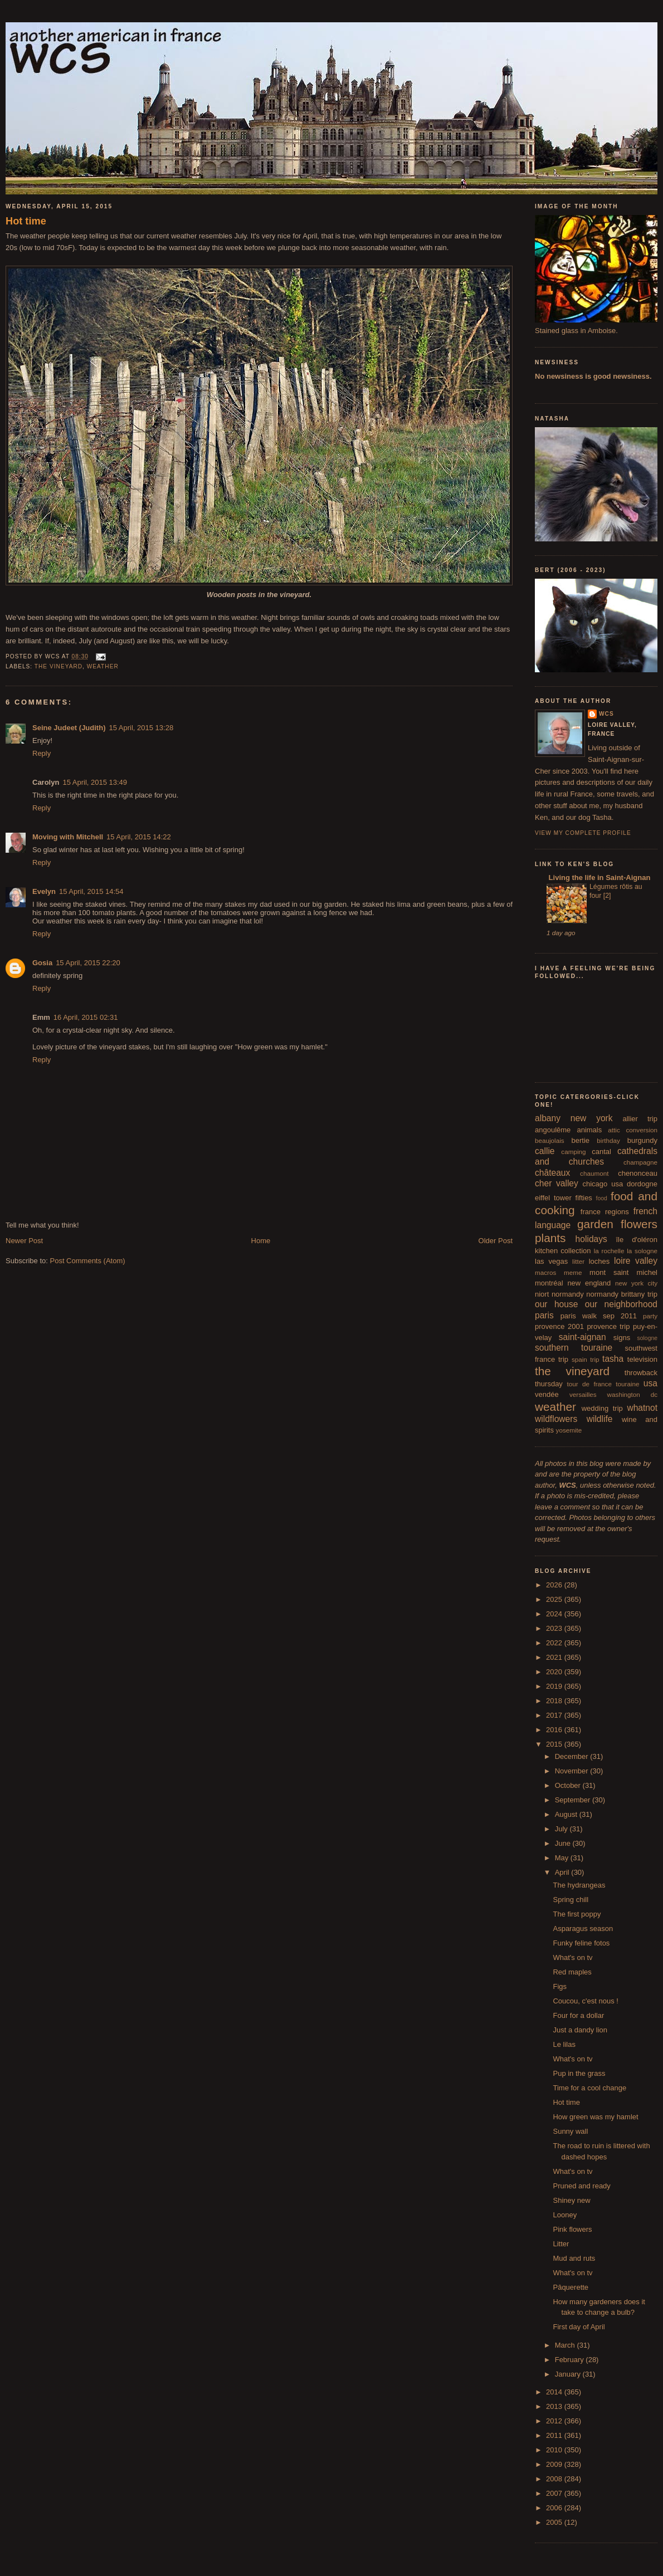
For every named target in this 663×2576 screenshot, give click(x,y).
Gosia (42, 963)
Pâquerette (570, 2287)
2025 (555, 1599)
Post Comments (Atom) (87, 1261)
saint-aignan (582, 1337)
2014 (555, 2392)
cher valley (556, 1183)
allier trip (639, 1119)
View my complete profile (583, 833)
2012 (555, 2421)
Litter (561, 2244)
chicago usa (602, 1184)
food (601, 1198)
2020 (555, 1672)
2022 (555, 1643)
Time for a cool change (589, 2088)
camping (573, 1151)
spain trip (585, 1359)
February (570, 2359)
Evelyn (44, 891)
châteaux (552, 1172)
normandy (568, 1294)
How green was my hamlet (595, 2117)
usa (650, 1383)
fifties (584, 1198)
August (567, 1814)
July (562, 1829)
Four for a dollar (578, 2015)
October (569, 1785)
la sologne (642, 1250)
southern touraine (573, 1347)
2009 (555, 2464)
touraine (627, 1383)
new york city (636, 1283)
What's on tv (572, 1957)
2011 (555, 2435)
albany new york (574, 1118)
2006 (555, 2508)
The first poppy (577, 1914)
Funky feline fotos (581, 1943)
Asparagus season (583, 1928)
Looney (565, 2215)
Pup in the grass (579, 2073)
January (569, 2374)
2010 (555, 2450)
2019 (555, 1686)
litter (578, 1261)
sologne (647, 1338)
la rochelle (609, 1250)
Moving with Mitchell (67, 837)
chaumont (594, 1173)
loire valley (635, 1260)
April (563, 1872)
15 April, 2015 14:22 (138, 837)
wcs (606, 714)
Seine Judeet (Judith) (68, 728)
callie (545, 1151)
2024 (555, 1614)
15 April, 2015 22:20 (88, 963)
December (573, 1756)
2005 (555, 2522)
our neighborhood (621, 1304)
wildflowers (556, 1419)
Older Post (496, 1240)
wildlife (600, 1419)
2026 (555, 1585)
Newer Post (24, 1240)
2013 (555, 2406)
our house (556, 1304)
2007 (555, 2493)
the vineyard (58, 666)
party (650, 1315)
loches (599, 1261)
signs (621, 1337)
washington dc (632, 1394)
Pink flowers (572, 2229)
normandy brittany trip (621, 1294)
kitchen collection (563, 1251)
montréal (549, 1283)
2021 (555, 1657)
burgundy (642, 1140)
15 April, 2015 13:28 (141, 728)
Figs (560, 1986)
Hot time (26, 221)
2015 (555, 1744)
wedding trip (602, 1408)
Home (261, 1240)
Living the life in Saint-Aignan (598, 877)
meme (573, 1272)
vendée (547, 1394)
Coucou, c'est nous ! (585, 2001)
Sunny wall (570, 2131)
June (564, 1843)
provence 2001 (559, 1326)
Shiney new (571, 2200)
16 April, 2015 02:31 (85, 1017)
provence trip (608, 1326)
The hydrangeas (579, 1885)
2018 (555, 1701)
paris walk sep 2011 (598, 1316)
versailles (583, 1394)
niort (542, 1294)
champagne (640, 1162)
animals (589, 1130)
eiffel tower (553, 1198)
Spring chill (570, 1899)
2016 (555, 1730)
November (573, 1771)
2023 (555, 1628)
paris (544, 1315)
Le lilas (564, 2044)
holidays (591, 1239)
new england (589, 1283)
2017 (555, 1715)
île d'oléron (636, 1239)
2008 (555, 2479)
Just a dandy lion (580, 2030)
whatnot (642, 1407)
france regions (605, 1212)
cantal (601, 1151)
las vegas (551, 1261)
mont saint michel (623, 1272)
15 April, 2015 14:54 (91, 891)
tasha (612, 1358)
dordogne (642, 1184)
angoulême (553, 1130)
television (642, 1359)
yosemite (569, 1430)
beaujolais (549, 1140)
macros (545, 1272)
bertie (581, 1140)
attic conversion (632, 1129)
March (566, 2345)
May (563, 1858)
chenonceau (637, 1173)
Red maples (572, 1972)
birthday (608, 1140)
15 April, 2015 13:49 (94, 782)
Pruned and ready (581, 2186)
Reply (41, 753)
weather (103, 666)
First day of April (578, 2327)
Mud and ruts (574, 2258)
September (573, 1800)
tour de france (589, 1383)
